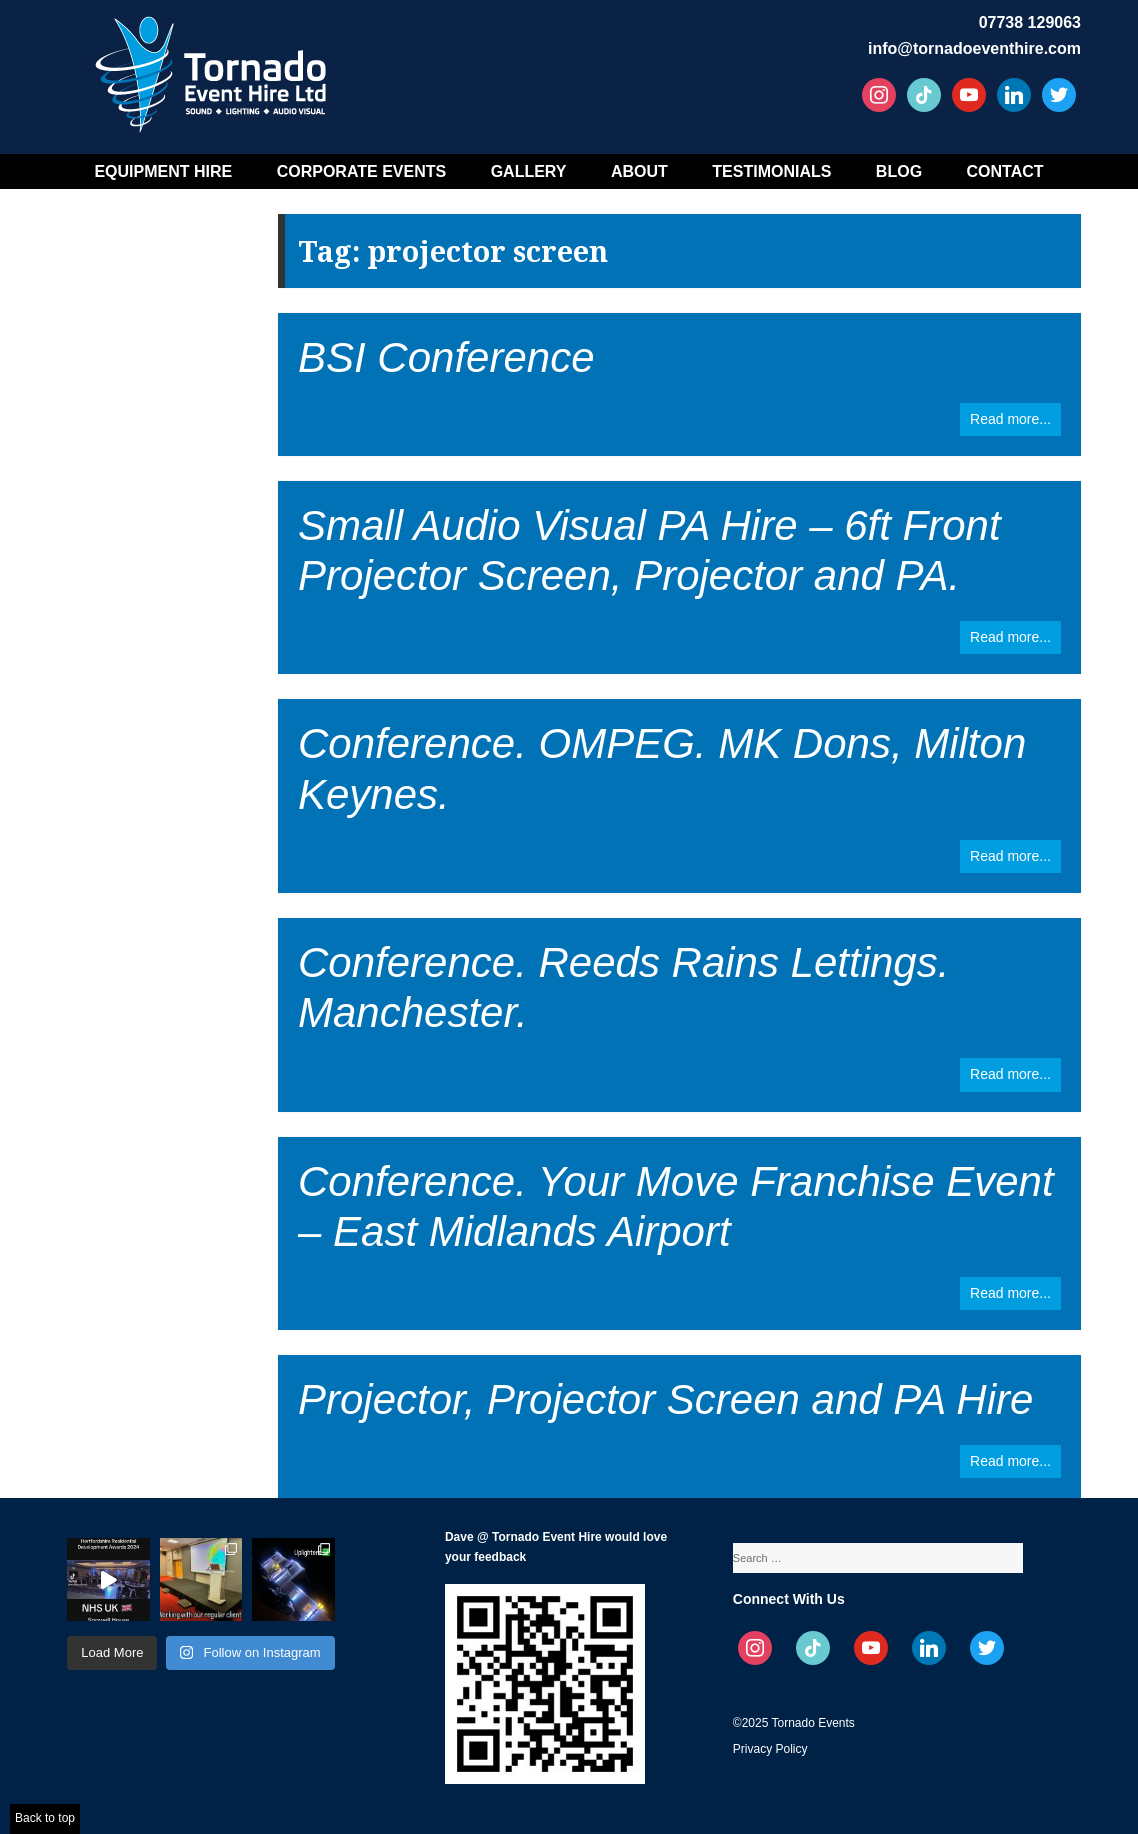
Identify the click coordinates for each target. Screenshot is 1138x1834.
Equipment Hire (163, 171)
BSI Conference (446, 357)
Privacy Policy (770, 1749)
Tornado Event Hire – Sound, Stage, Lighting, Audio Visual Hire (214, 67)
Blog (899, 171)
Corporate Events (362, 171)
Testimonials (771, 171)
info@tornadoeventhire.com (974, 48)
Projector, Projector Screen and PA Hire (665, 1399)
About (639, 171)
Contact (1005, 171)
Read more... (1010, 419)
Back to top (45, 1818)
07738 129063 (1030, 22)
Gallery (529, 171)
